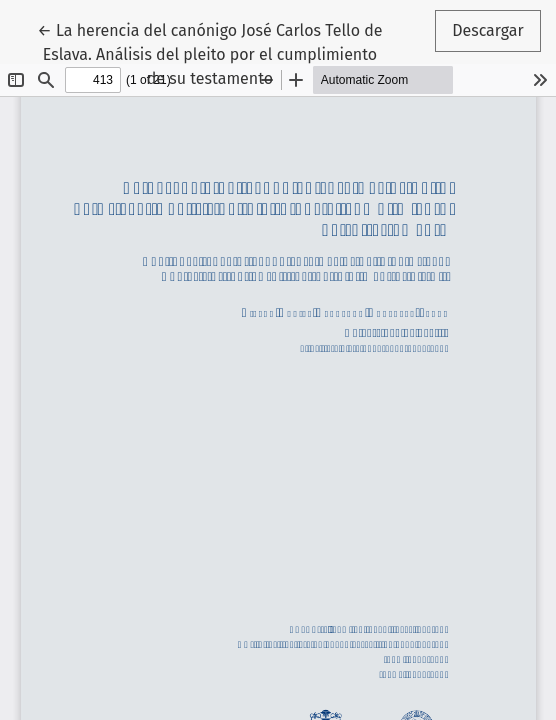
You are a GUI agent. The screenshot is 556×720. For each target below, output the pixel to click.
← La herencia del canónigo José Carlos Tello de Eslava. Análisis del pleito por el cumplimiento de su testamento (209, 53)
